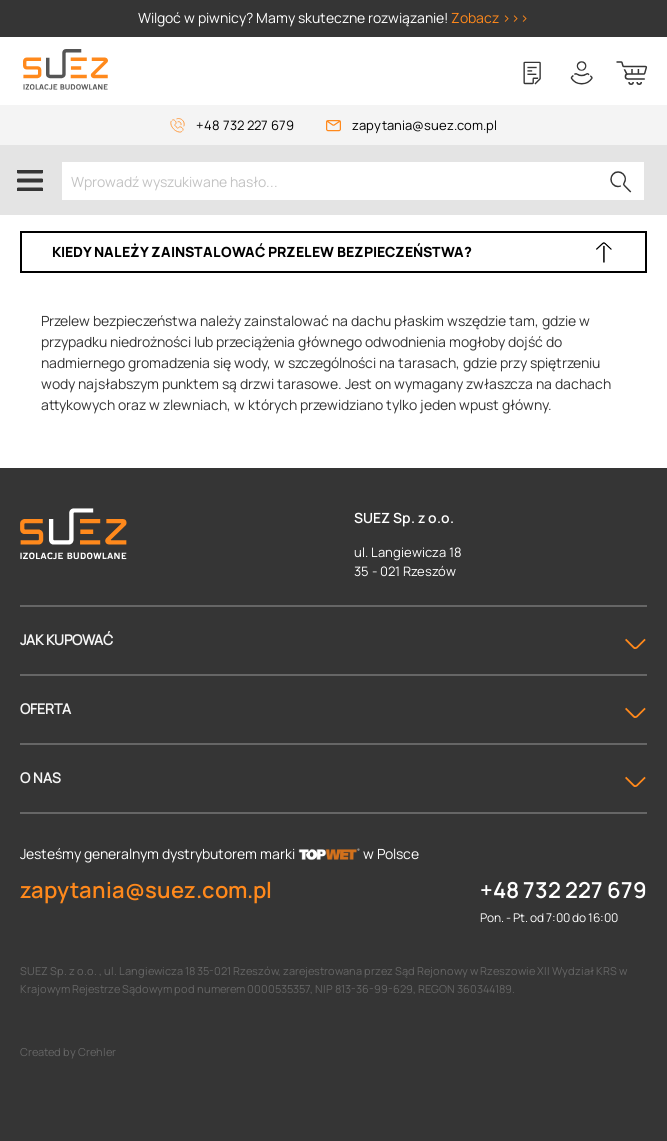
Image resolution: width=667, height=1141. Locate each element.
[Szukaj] (621, 181)
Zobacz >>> (490, 17)
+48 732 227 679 (245, 125)
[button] (333, 252)
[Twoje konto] (582, 73)
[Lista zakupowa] (532, 73)
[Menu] (30, 180)
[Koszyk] (632, 73)
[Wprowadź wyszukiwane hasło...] (353, 181)
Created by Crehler (68, 1051)
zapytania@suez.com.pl (424, 125)
